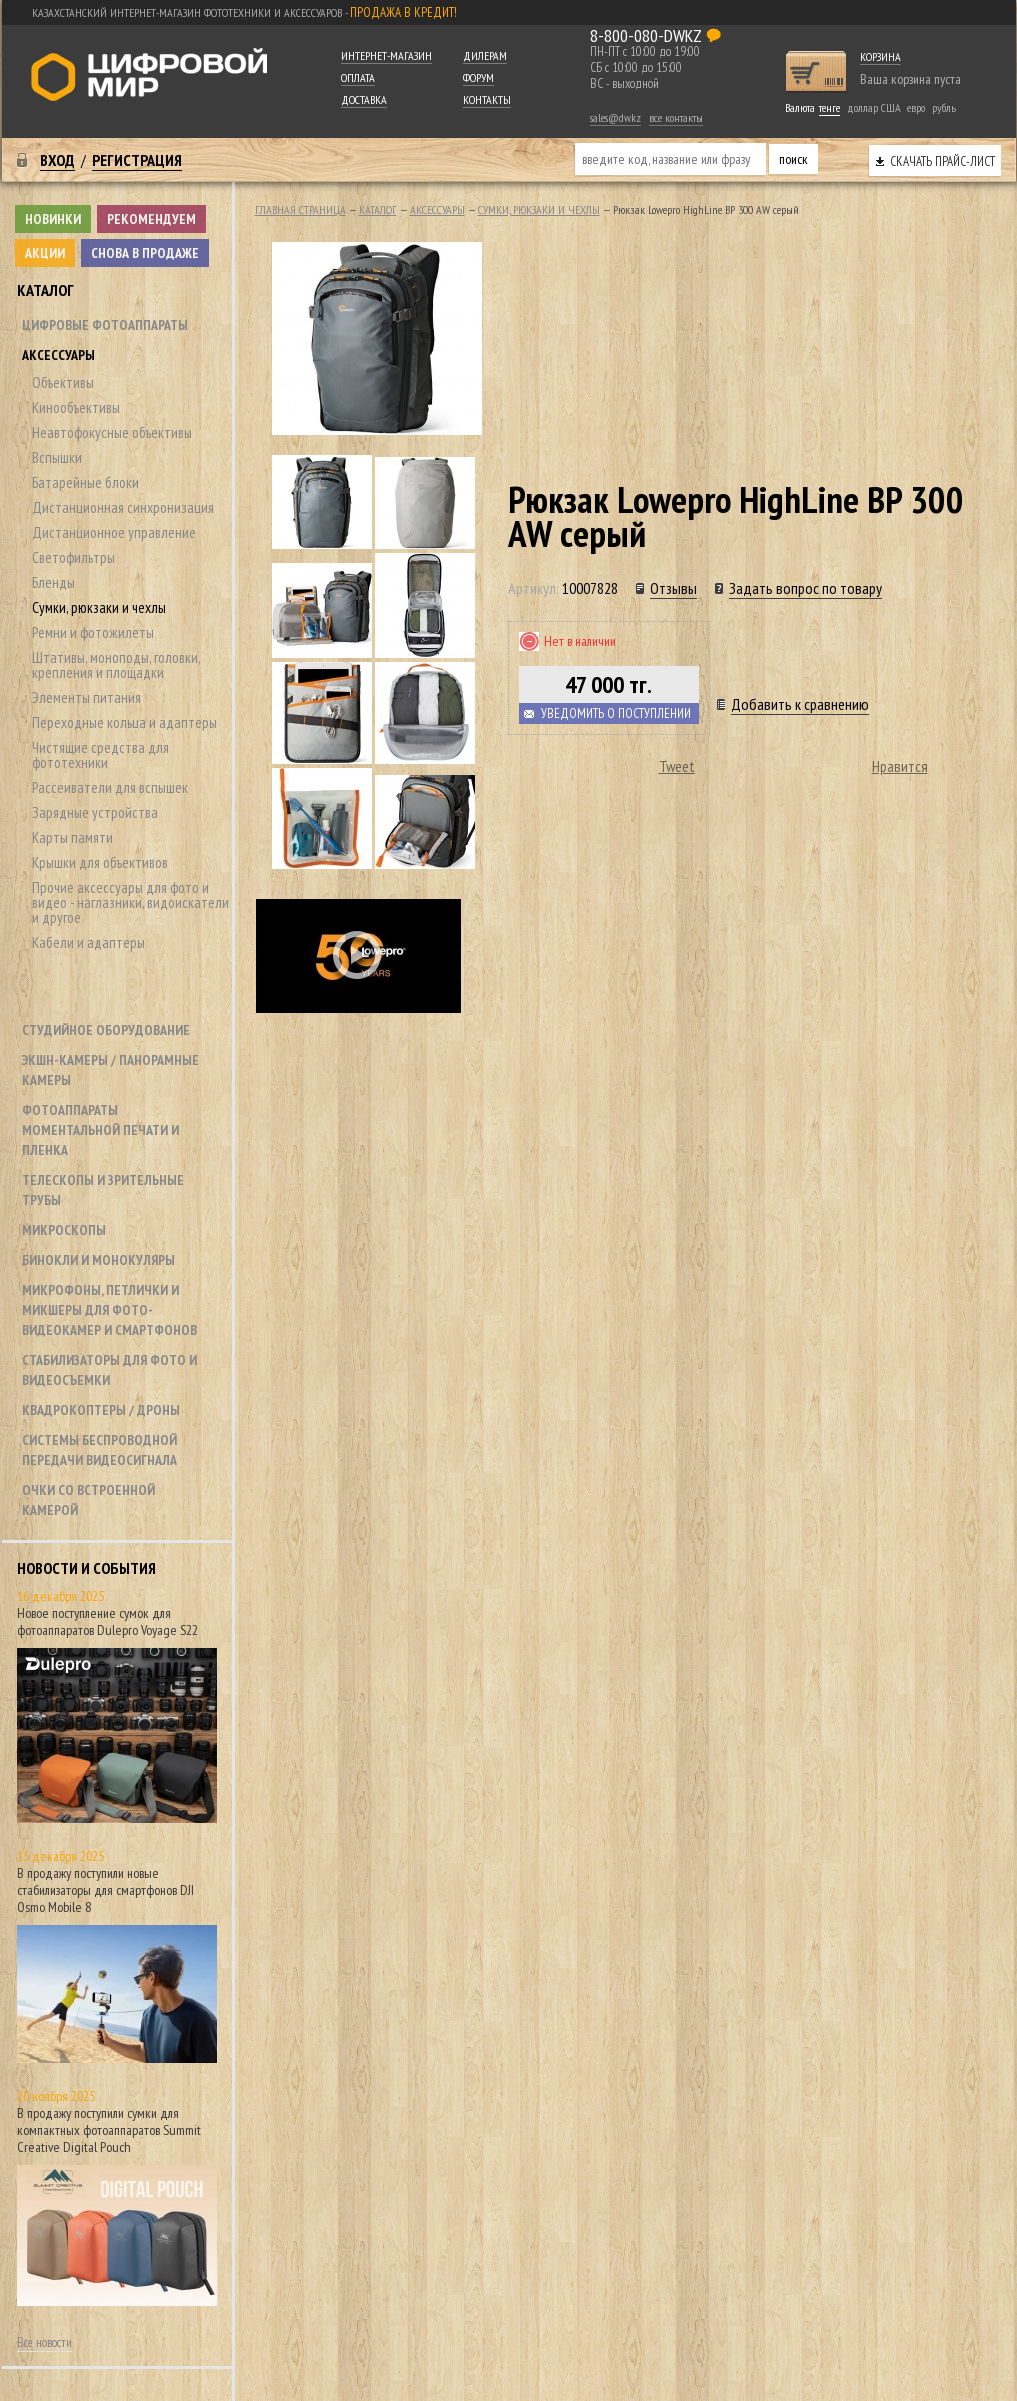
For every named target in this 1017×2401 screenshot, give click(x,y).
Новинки (53, 219)
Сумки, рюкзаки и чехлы (99, 607)
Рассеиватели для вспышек (110, 787)
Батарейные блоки (85, 482)
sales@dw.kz (615, 117)
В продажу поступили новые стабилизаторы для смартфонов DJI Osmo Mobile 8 (105, 1890)
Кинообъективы (76, 407)
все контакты (676, 117)
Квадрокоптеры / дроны (101, 1410)
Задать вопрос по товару (805, 588)
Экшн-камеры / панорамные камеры (110, 1070)
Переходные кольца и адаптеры (124, 722)
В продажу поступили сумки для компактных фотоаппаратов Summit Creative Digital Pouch (109, 2130)
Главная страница (300, 209)
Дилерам (485, 55)
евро (916, 107)
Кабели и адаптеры (88, 942)
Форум (478, 77)
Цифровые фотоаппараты (105, 325)
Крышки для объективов (100, 862)
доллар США (874, 107)
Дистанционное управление (114, 532)
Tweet (677, 766)
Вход (57, 160)
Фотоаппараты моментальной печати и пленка (100, 1130)
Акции (45, 253)
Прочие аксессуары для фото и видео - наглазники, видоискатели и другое (130, 902)
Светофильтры (73, 557)
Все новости (44, 2342)
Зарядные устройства (95, 812)
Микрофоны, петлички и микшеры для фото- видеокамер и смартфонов (109, 1310)
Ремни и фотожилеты (93, 632)
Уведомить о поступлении (616, 713)
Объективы (63, 382)
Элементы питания (86, 697)
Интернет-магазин (386, 55)
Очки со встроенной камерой (88, 1500)
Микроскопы (64, 1230)
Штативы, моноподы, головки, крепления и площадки (116, 665)
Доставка (364, 99)
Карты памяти (72, 837)
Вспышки (57, 457)
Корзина (880, 56)
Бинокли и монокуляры (98, 1260)
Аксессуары (58, 355)
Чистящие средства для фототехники (100, 755)
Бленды (53, 582)
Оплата (358, 77)
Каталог (45, 290)
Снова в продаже (145, 253)
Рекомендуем (151, 219)
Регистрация (137, 160)
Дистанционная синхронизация (123, 507)
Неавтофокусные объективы (112, 432)
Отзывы (673, 588)
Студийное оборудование (106, 1030)
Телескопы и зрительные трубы (103, 1190)
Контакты (487, 99)
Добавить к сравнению (800, 704)
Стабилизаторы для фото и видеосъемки (109, 1370)
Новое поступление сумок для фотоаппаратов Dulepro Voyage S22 (107, 1621)
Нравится (900, 766)
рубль (944, 107)
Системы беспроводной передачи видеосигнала (99, 1450)
